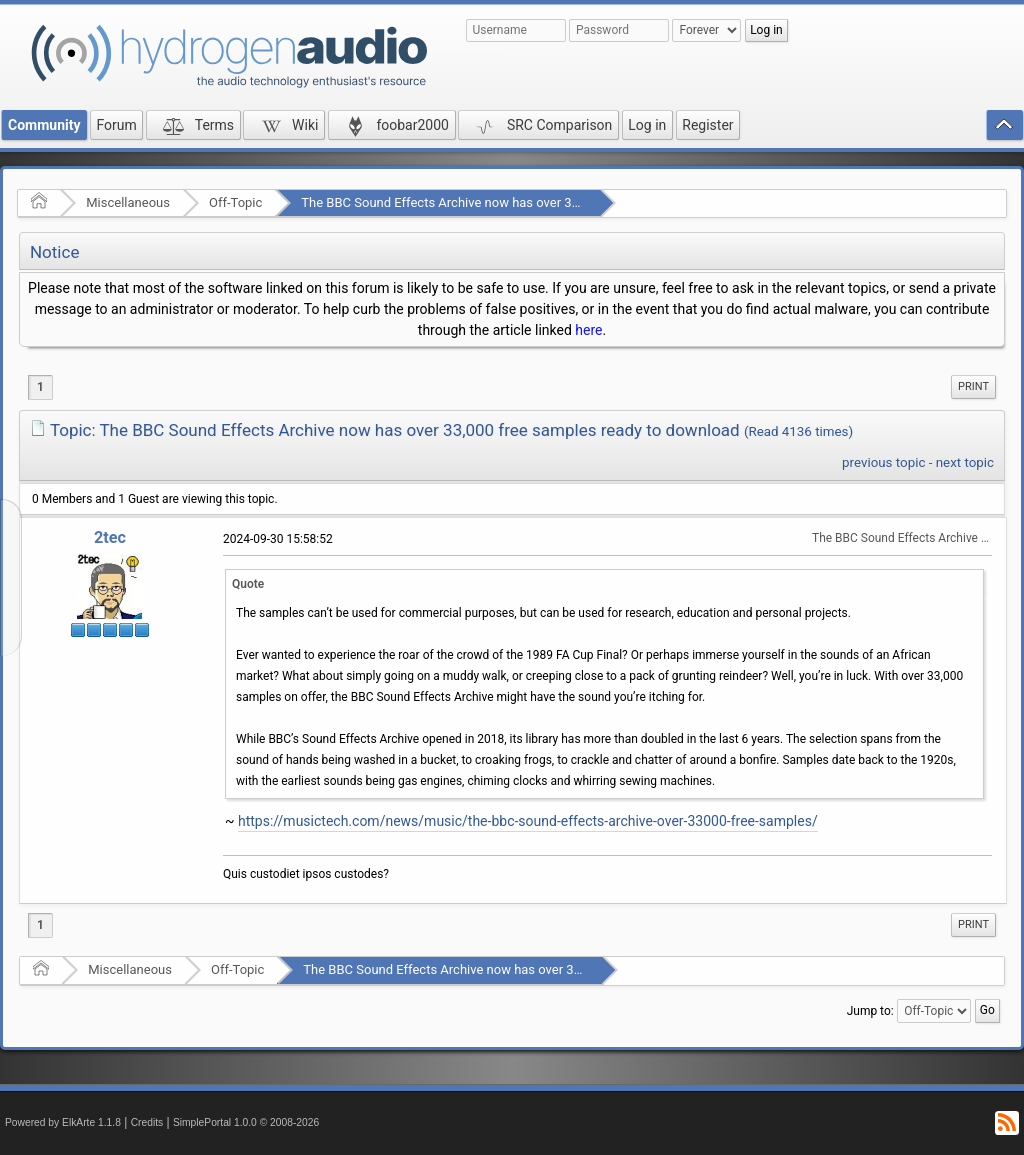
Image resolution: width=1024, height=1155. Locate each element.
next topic (965, 462)
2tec (110, 537)
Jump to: (870, 1010)
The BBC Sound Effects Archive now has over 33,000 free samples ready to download (546, 202)
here (588, 330)
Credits (147, 1122)
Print (973, 386)
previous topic (883, 462)
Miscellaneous (128, 202)
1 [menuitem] (40, 387)
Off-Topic (235, 202)
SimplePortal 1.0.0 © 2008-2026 (246, 1122)
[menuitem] (973, 387)
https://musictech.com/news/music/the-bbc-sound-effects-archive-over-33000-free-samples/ (528, 821)
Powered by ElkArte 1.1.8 (63, 1122)
